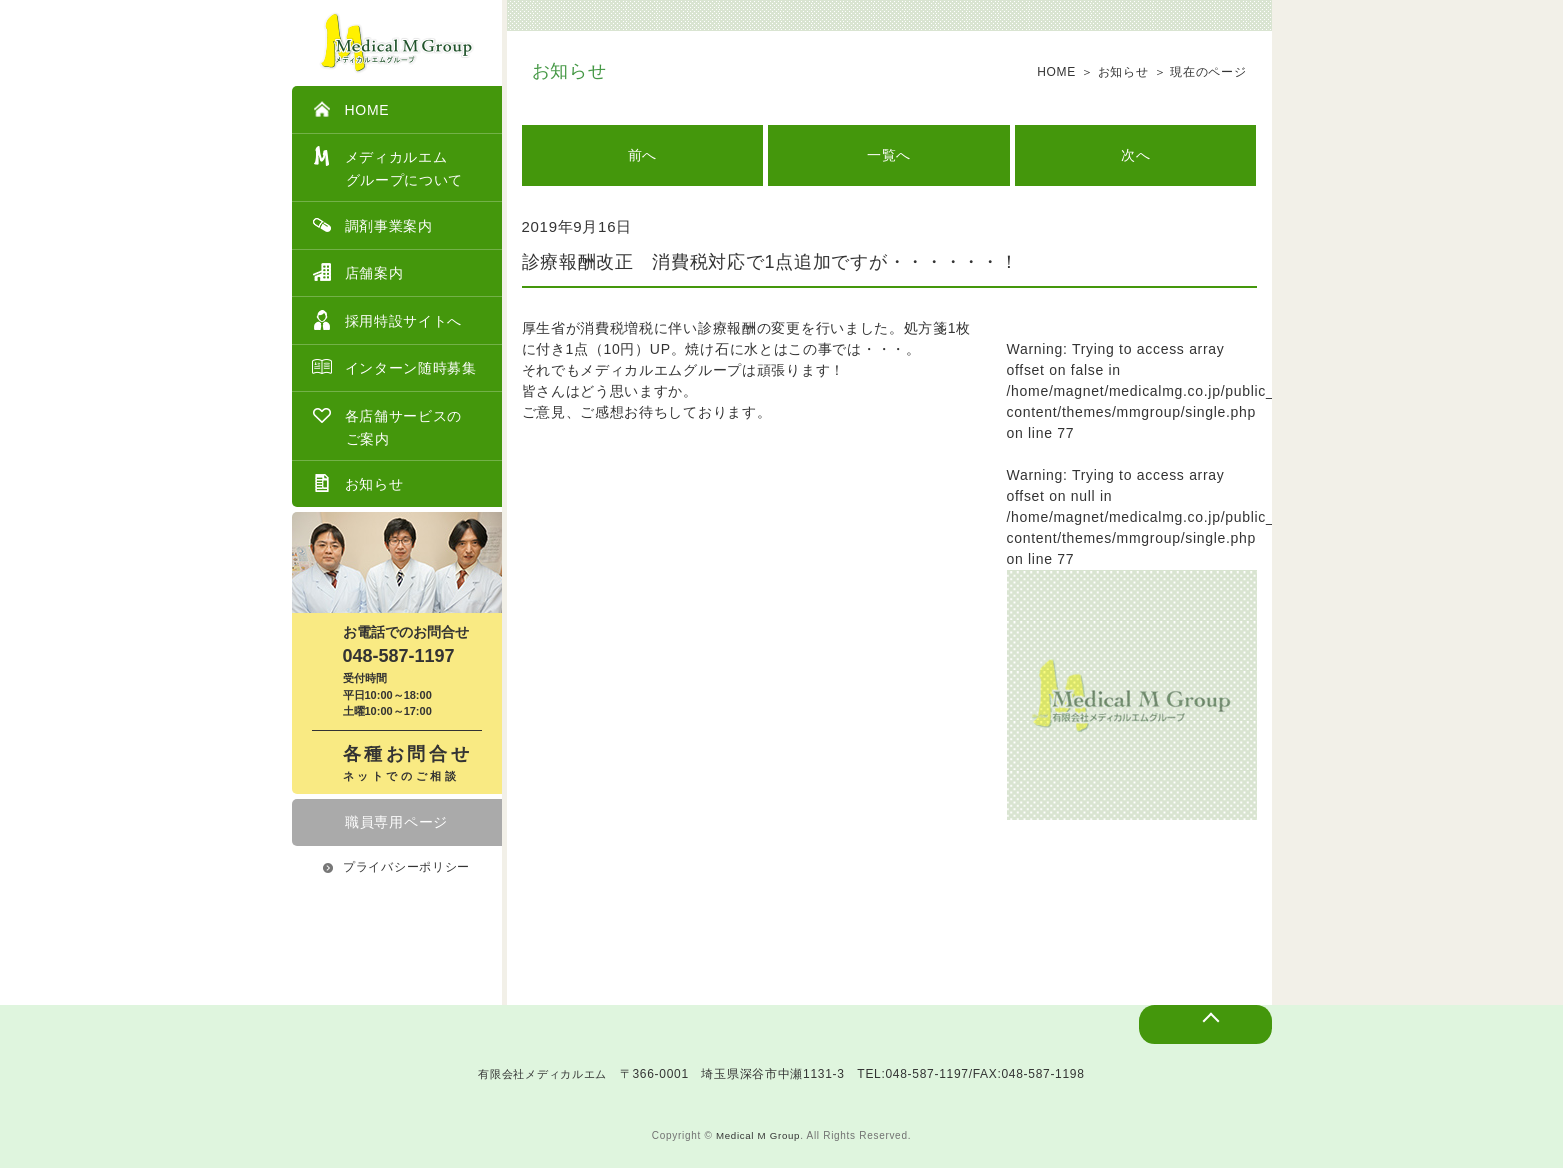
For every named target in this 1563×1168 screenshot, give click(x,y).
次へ (1135, 155)
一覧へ (889, 155)
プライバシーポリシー (396, 867)
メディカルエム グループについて (388, 167)
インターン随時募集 (394, 367)
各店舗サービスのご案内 (387, 426)
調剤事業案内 (372, 225)
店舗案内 (358, 272)
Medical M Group (758, 1135)
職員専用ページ (396, 822)
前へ (642, 155)
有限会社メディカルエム (543, 1074)
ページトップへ (1186, 1037)
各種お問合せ (412, 764)
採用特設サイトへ (387, 320)
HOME (351, 109)
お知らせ (358, 483)
